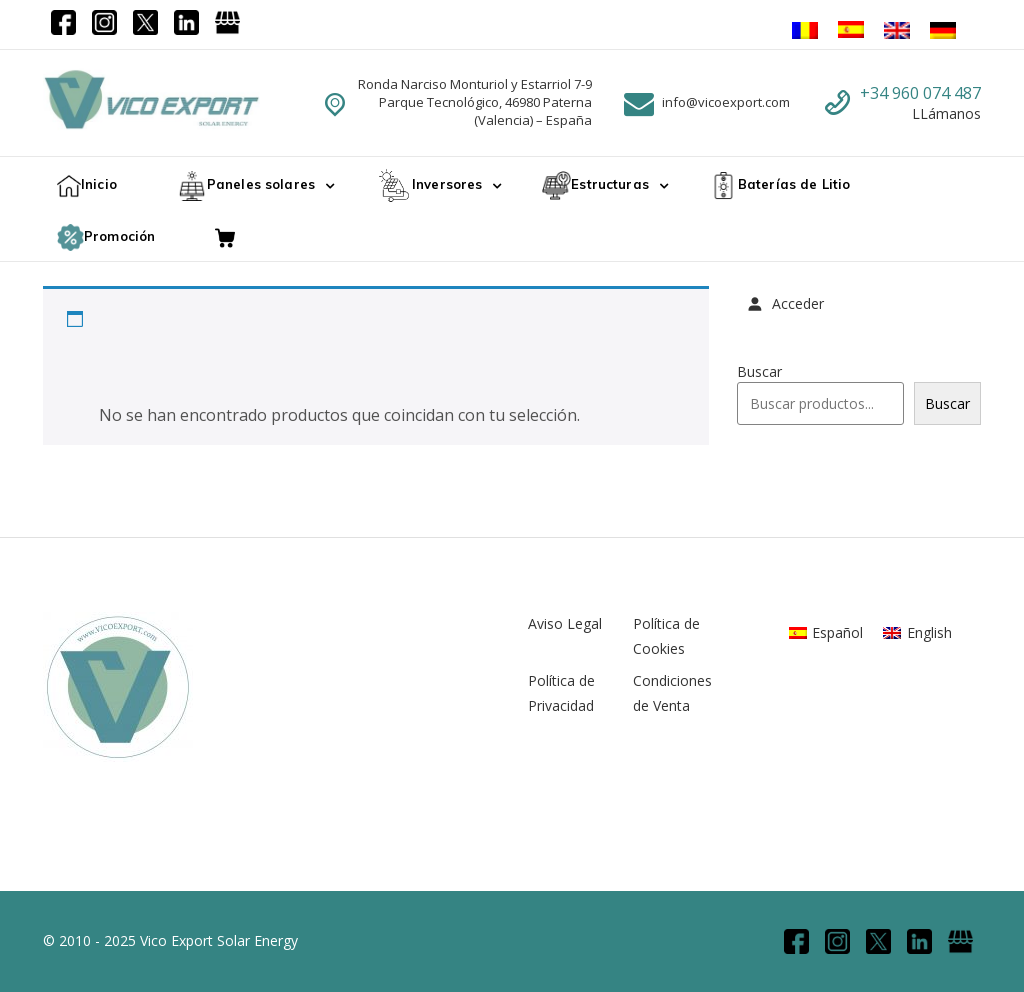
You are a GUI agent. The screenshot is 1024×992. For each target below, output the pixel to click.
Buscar (759, 371)
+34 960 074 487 (920, 93)
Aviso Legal (565, 623)
